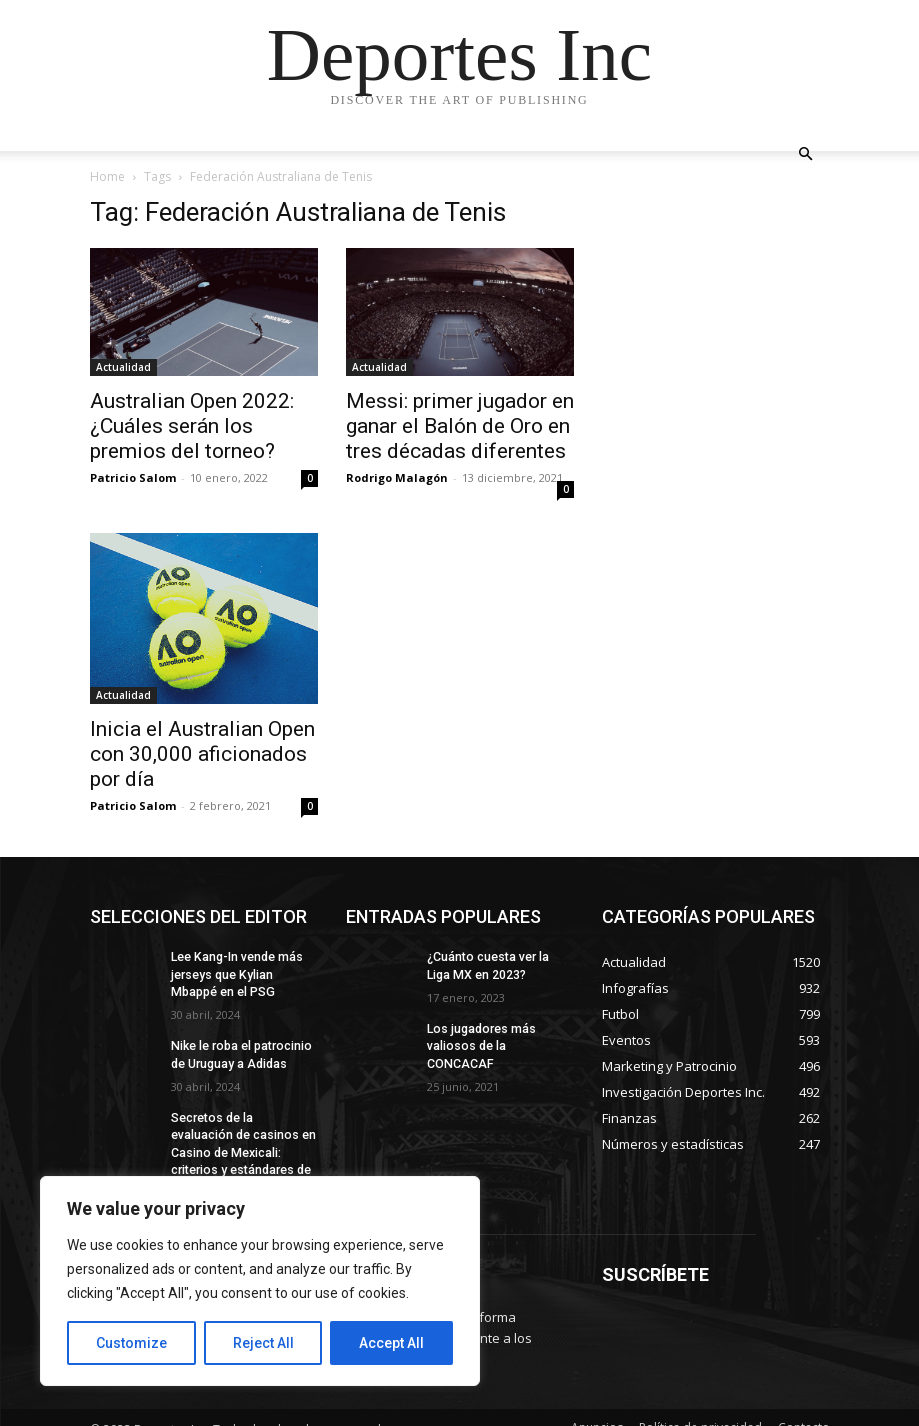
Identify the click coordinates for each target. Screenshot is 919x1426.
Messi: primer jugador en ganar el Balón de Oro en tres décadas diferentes (460, 426)
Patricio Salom (133, 477)
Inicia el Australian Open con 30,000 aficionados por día (202, 754)
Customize (131, 1343)
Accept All (391, 1343)
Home (107, 176)
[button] (806, 154)
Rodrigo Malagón (397, 477)
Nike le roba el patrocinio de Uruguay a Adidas (239, 1053)
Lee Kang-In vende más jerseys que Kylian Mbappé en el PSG (236, 974)
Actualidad (123, 367)
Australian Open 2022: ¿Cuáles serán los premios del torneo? (192, 426)
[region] (260, 1281)
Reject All (263, 1343)
